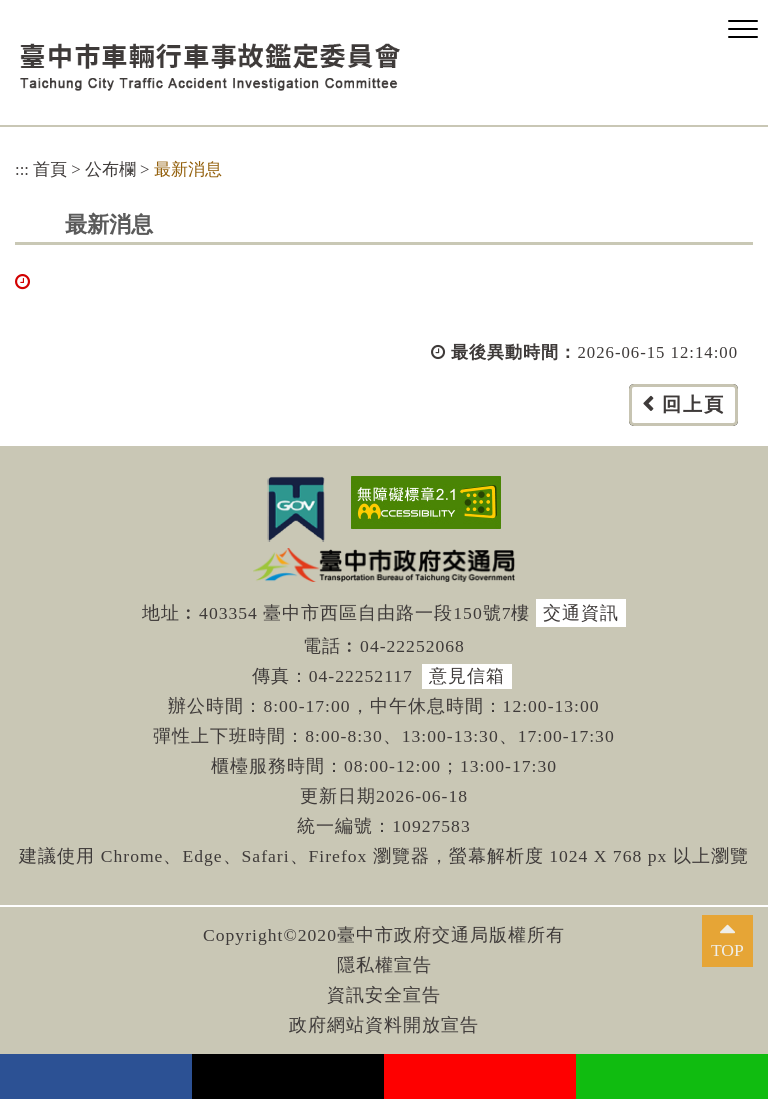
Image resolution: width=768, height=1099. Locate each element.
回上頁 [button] (693, 404)
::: (22, 169)
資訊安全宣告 (384, 995)
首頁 (50, 169)
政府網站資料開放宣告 (384, 1025)
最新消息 (188, 169)
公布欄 (110, 169)
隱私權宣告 (384, 965)
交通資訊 (581, 613)
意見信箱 (467, 676)
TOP (727, 950)
